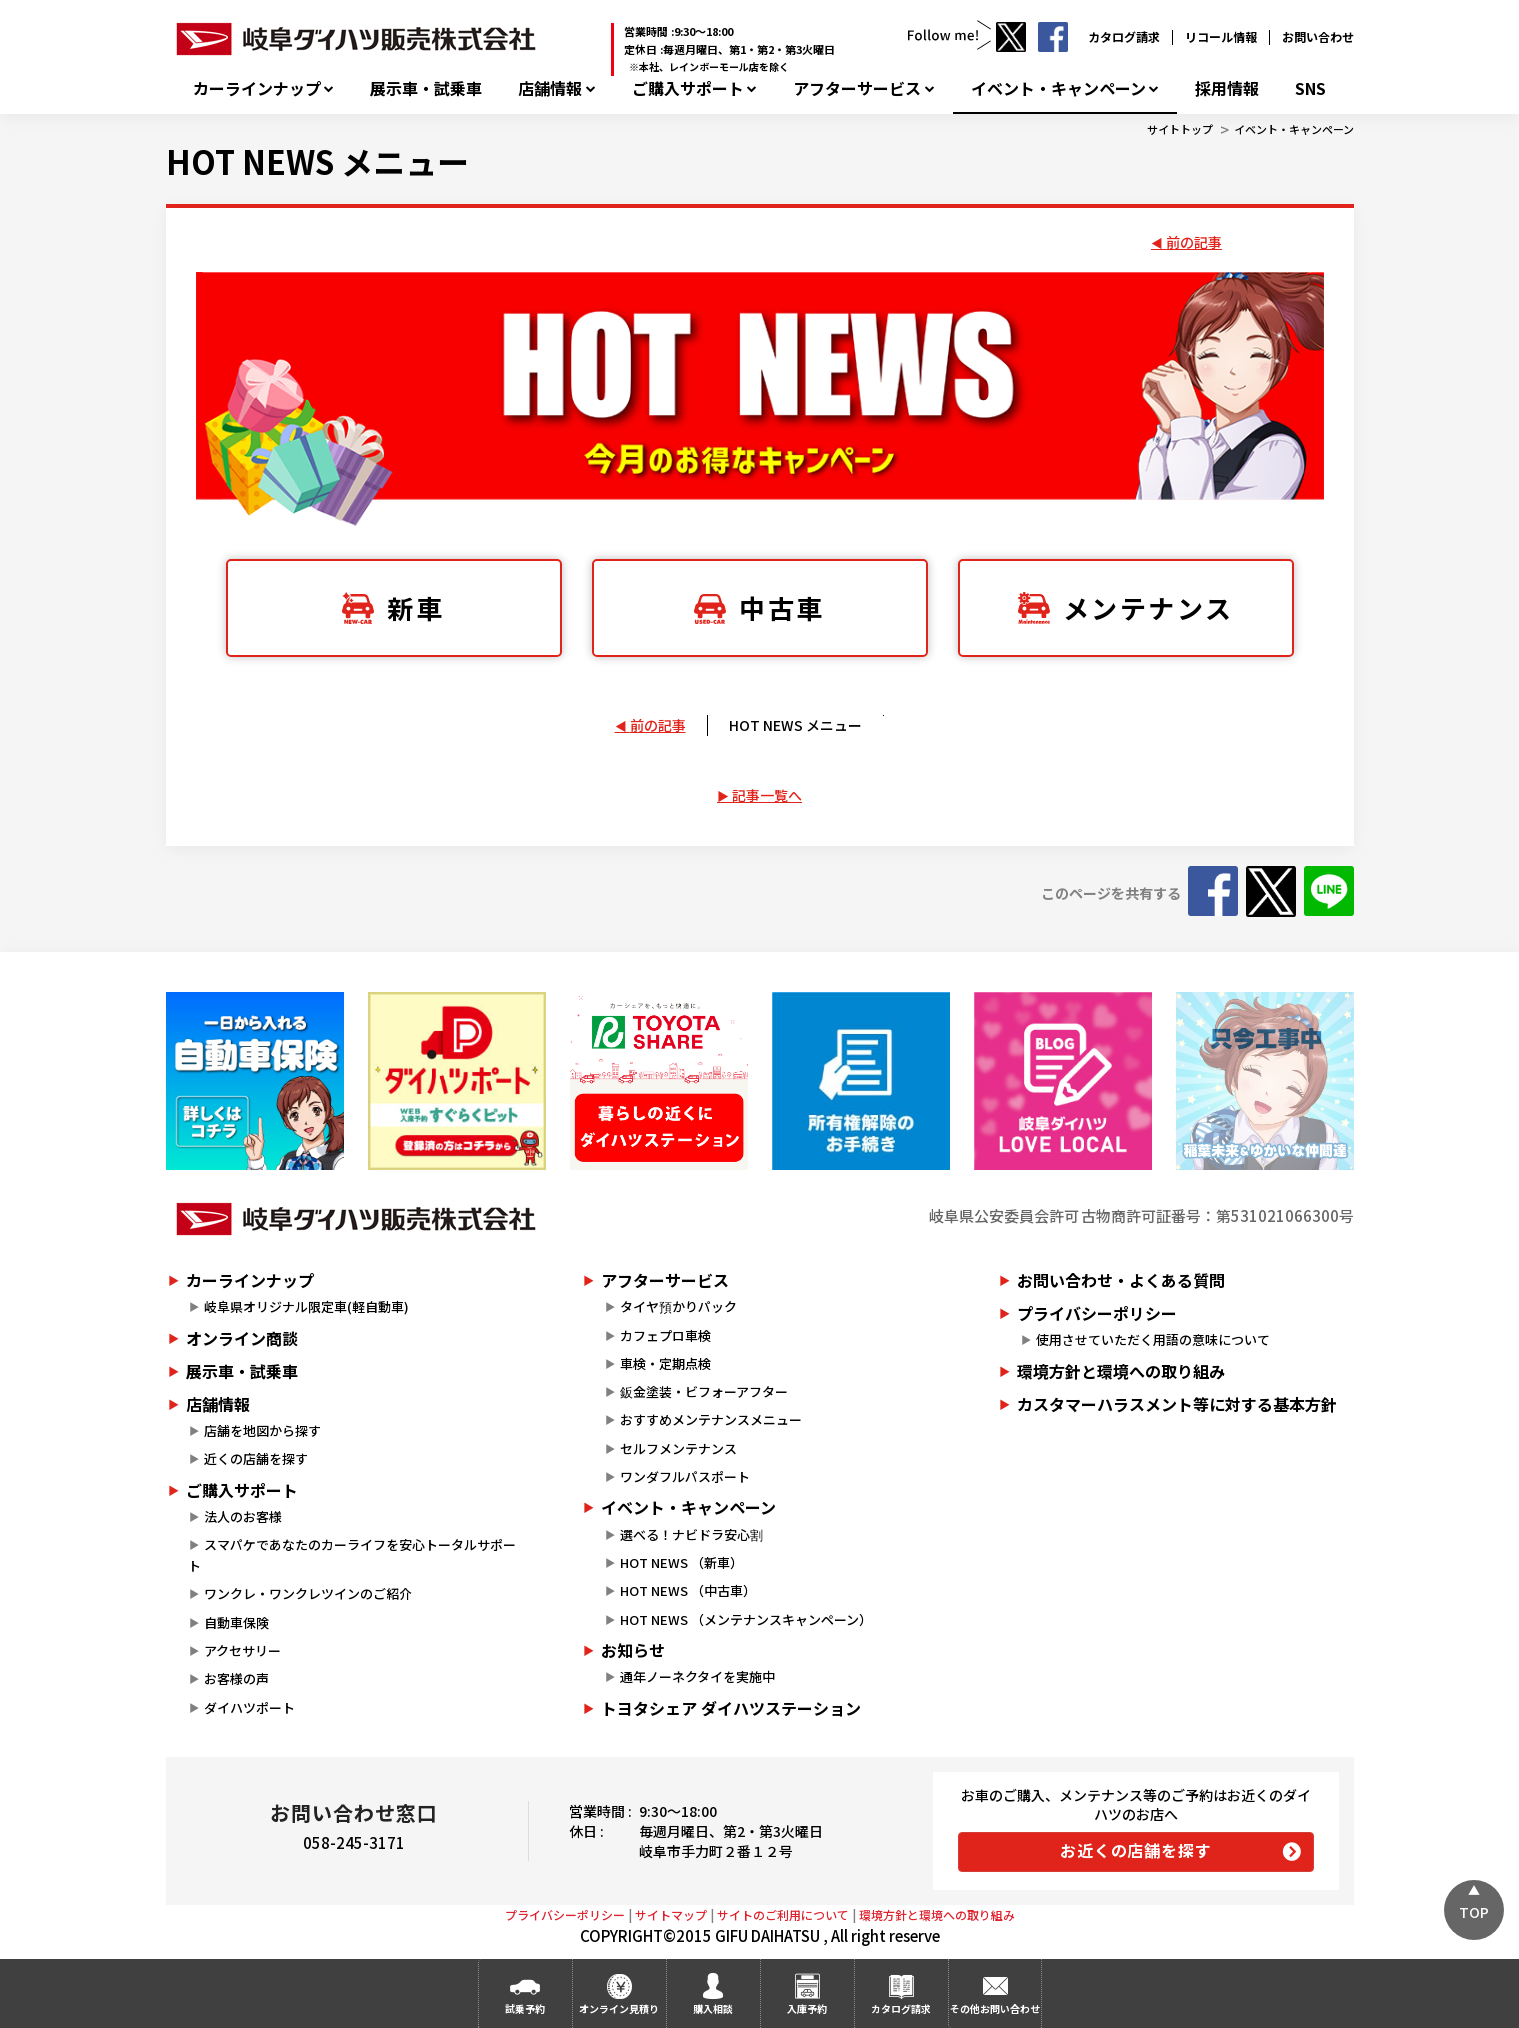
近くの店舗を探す (256, 1458)
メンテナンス (1148, 607)
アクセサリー (242, 1650)
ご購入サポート (688, 88)
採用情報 (1227, 88)
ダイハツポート (249, 1707)
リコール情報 (1221, 36)
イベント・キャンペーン (1058, 88)
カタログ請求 (1124, 36)
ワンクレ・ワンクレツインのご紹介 (308, 1593)
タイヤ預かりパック (678, 1306)
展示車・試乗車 (426, 88)
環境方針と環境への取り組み (1121, 1371)
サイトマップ (671, 1914)
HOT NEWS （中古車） (688, 1590)
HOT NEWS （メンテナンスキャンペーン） (746, 1619)
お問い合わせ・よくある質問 (1121, 1280)
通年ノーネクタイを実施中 (697, 1676)
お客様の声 (236, 1678)
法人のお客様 (243, 1516)
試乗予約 (525, 2008)
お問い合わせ (1318, 36)
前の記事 (1194, 242)
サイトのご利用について (783, 1914)
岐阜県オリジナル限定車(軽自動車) (306, 1306)
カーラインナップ (257, 88)
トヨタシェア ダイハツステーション (731, 1708)
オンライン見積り (619, 2008)
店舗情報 (550, 88)
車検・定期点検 (665, 1363)
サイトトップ (1180, 129)
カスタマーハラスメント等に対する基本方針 (1177, 1404)
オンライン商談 (242, 1338)
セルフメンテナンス (678, 1448)
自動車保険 (236, 1622)
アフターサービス (857, 88)
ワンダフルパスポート (685, 1476)
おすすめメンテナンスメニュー (711, 1419)
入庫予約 (807, 2008)
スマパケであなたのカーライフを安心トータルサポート (352, 1555)
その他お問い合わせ (995, 2008)
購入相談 (713, 2008)
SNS (1310, 88)
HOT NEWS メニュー (317, 161)
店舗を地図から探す (262, 1430)
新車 (415, 607)
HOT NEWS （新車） (681, 1562)
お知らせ (633, 1650)
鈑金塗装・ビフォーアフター (704, 1391)
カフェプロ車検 (665, 1335)
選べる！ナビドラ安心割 (691, 1534)
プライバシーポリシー (1097, 1313)
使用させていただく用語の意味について (1153, 1339)
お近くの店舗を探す (1135, 1850)
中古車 (782, 607)
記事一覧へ (767, 795)
